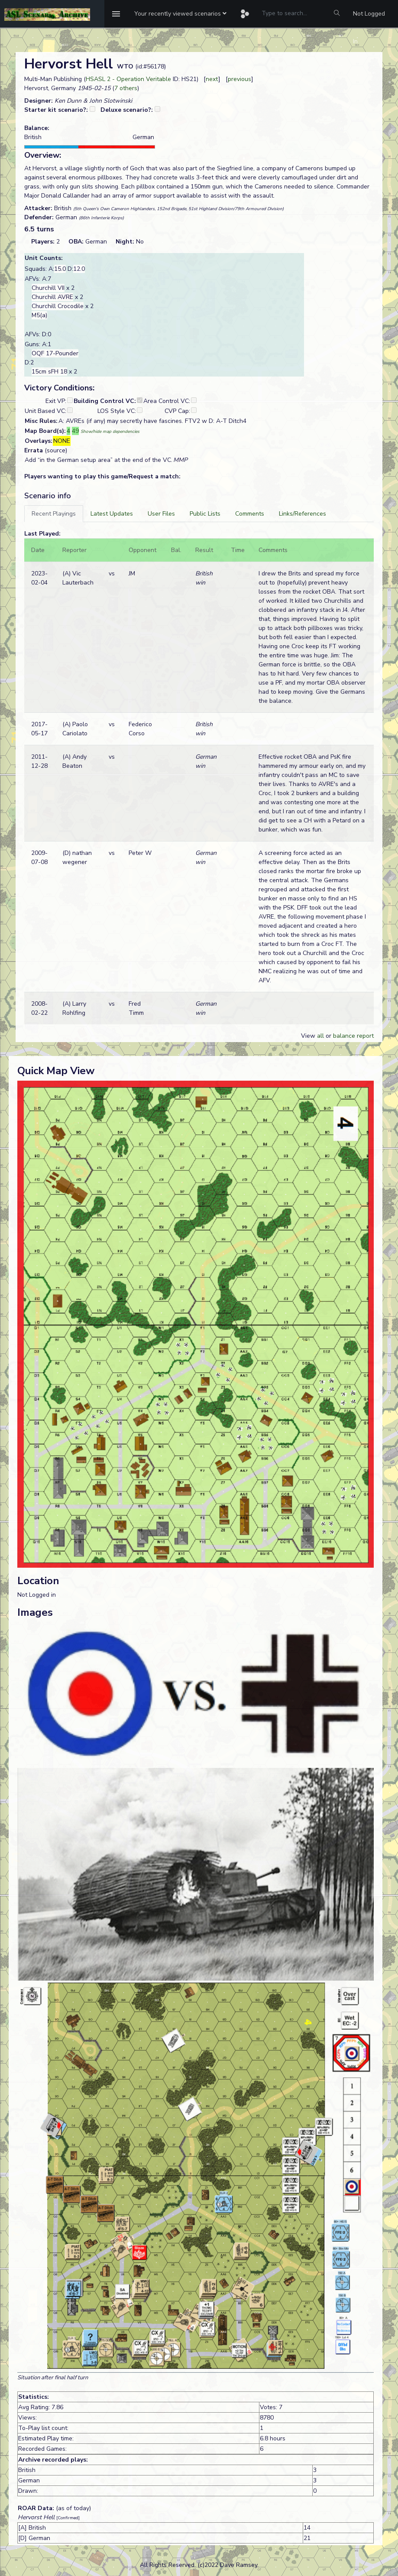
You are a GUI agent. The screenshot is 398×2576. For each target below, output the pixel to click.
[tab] (53, 513)
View (309, 1036)
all (320, 1036)
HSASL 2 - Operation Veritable (128, 79)
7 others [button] (125, 88)
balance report (353, 1036)
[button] (180, 14)
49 (75, 431)
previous (239, 79)
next (212, 79)
